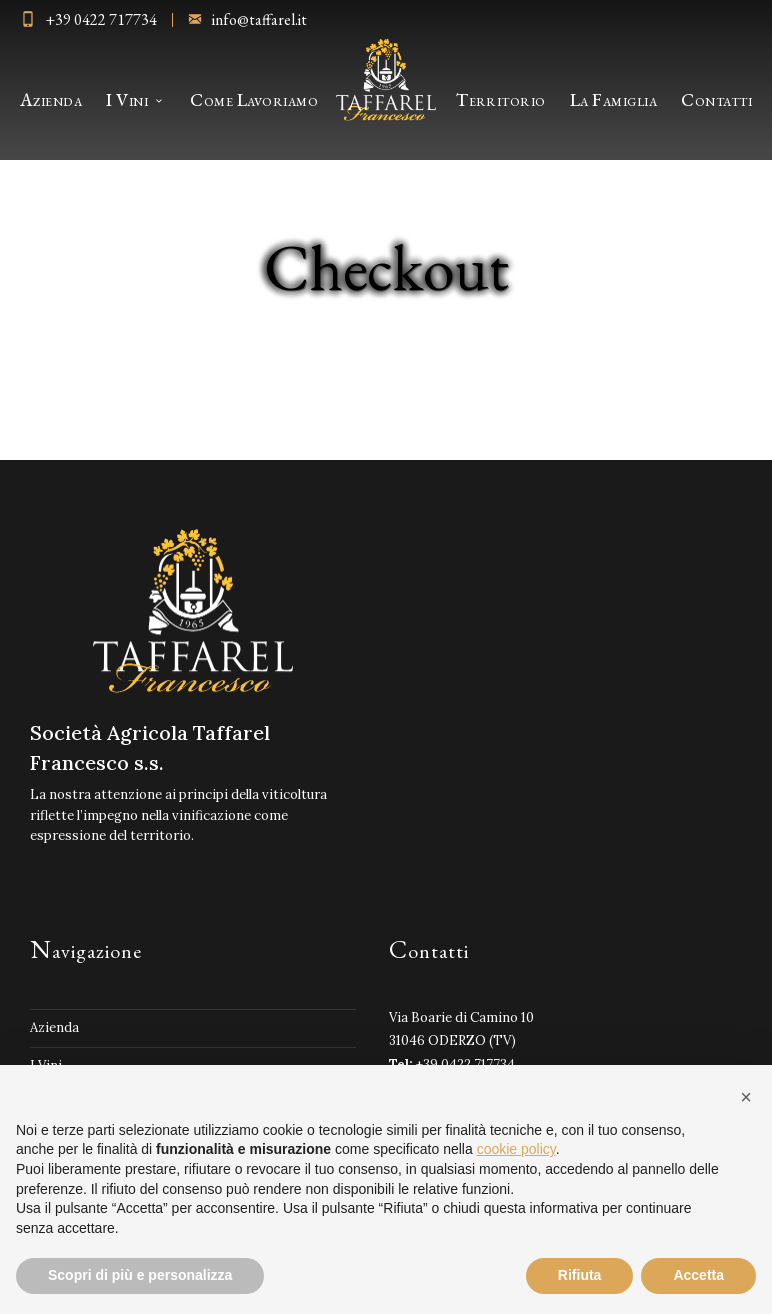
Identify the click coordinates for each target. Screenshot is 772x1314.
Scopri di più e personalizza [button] (140, 1275)
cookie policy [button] (516, 1149)
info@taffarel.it (259, 19)
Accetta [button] (698, 1275)
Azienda (54, 1027)
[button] (746, 1097)
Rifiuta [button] (580, 1275)
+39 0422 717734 (101, 19)
